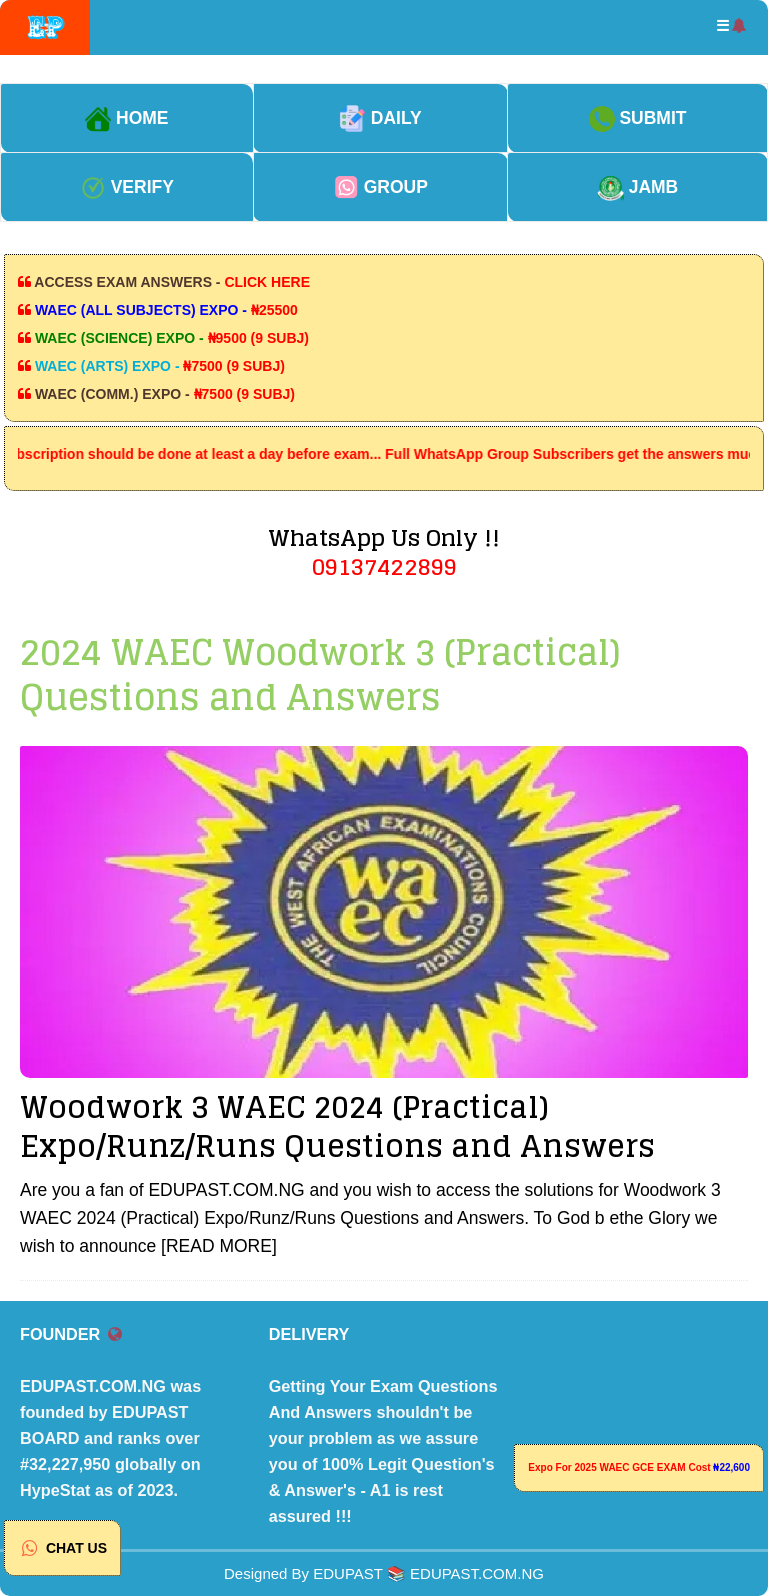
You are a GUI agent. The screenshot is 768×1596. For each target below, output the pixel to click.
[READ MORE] (219, 1246)
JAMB (637, 187)
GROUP (380, 187)
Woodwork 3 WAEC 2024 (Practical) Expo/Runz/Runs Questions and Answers (337, 1126)
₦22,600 (731, 1467)
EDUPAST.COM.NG (477, 1573)
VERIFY (127, 187)
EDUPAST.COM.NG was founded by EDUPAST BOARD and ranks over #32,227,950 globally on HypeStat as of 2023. (110, 1438)
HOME (126, 118)
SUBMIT (638, 118)
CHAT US (62, 1548)
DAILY (380, 118)
